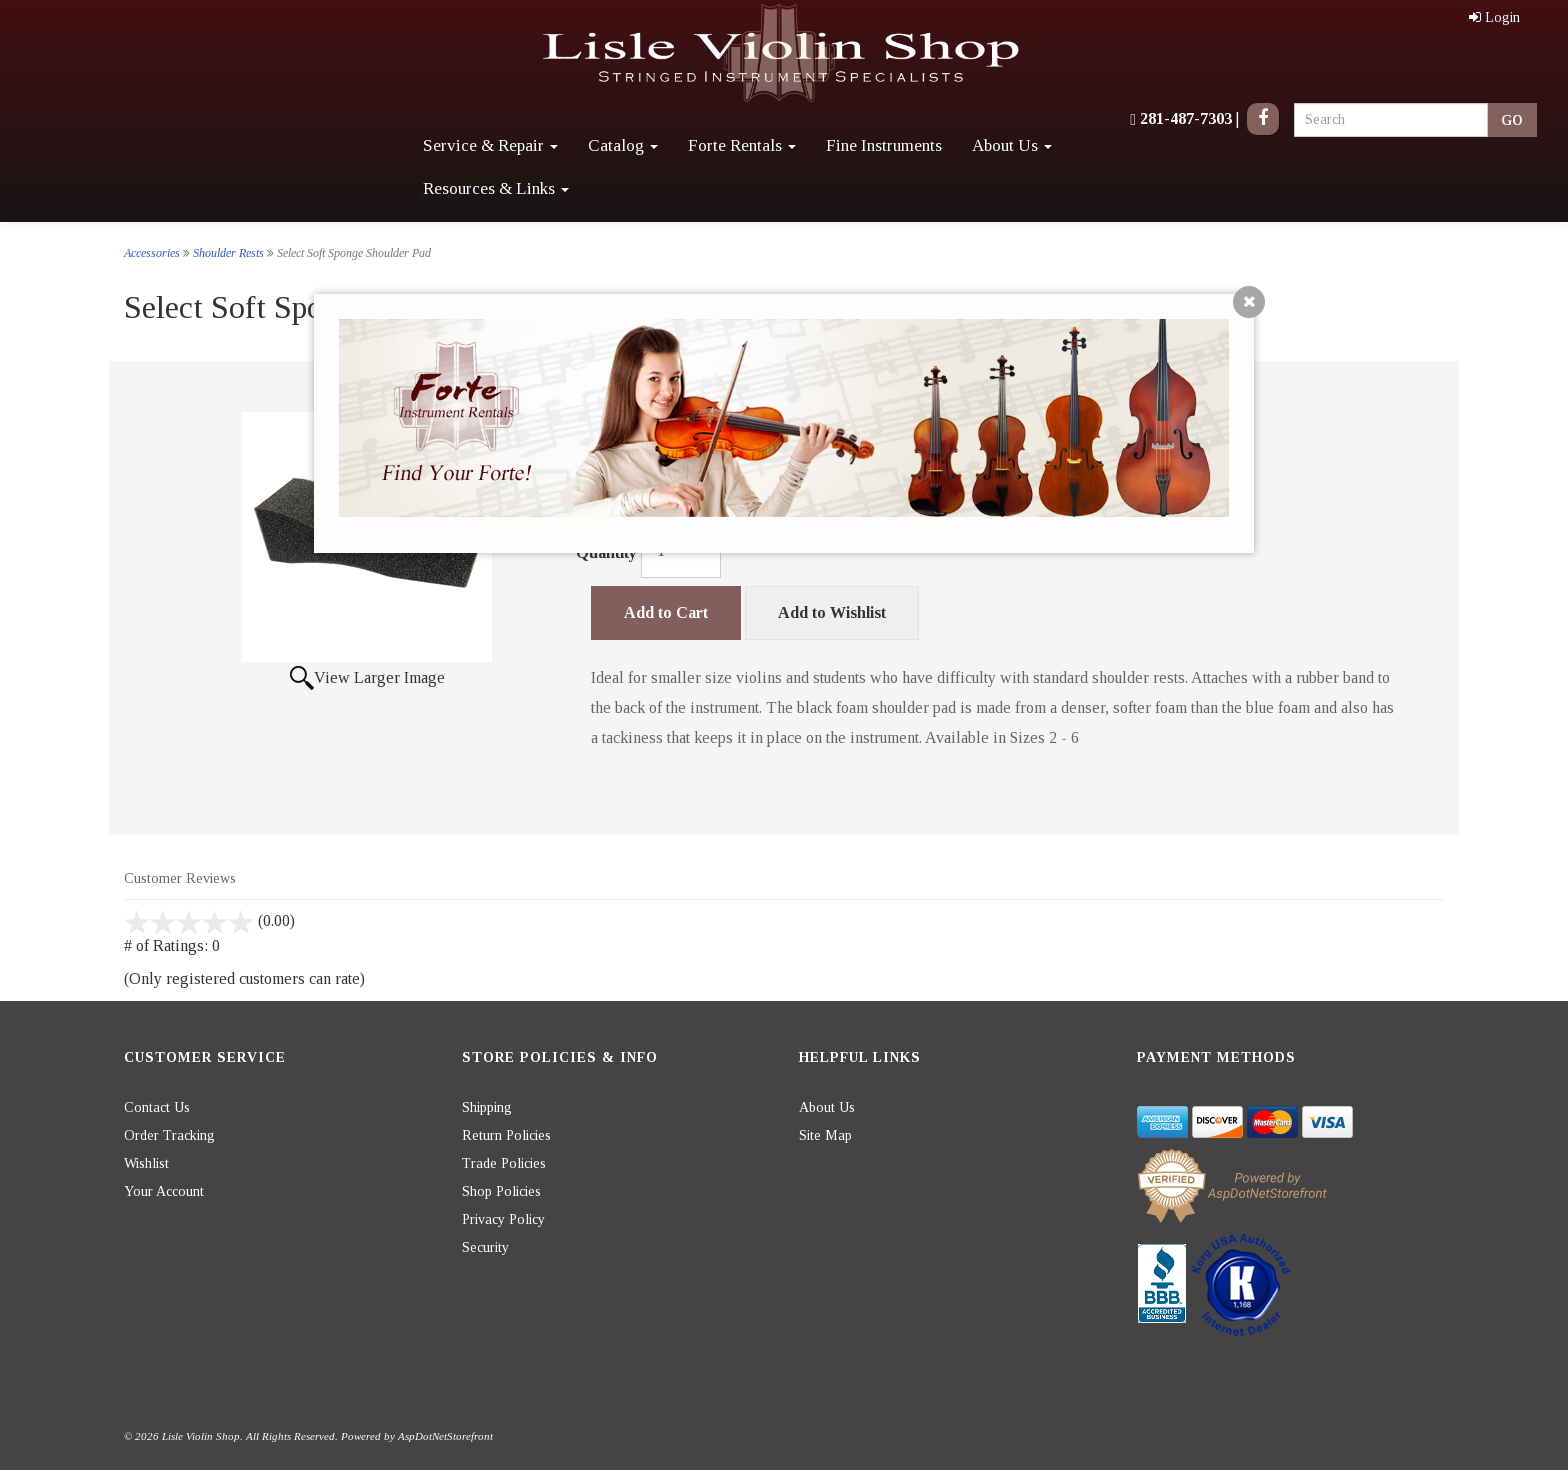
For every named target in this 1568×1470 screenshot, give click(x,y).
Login (1494, 17)
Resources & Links (496, 188)
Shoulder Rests (228, 253)
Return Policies (506, 1135)
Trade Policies (504, 1163)
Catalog (623, 145)
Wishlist (146, 1163)
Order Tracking (169, 1135)
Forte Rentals (742, 145)
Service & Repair (490, 145)
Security (485, 1247)
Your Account (164, 1191)
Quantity (606, 552)
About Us (1012, 145)
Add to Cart (666, 612)
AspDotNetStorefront (445, 1436)
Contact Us (157, 1107)
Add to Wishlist (832, 612)
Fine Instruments (884, 145)
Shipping (487, 1107)
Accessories (152, 253)
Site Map (825, 1135)
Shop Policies (501, 1191)
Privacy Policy (503, 1219)
